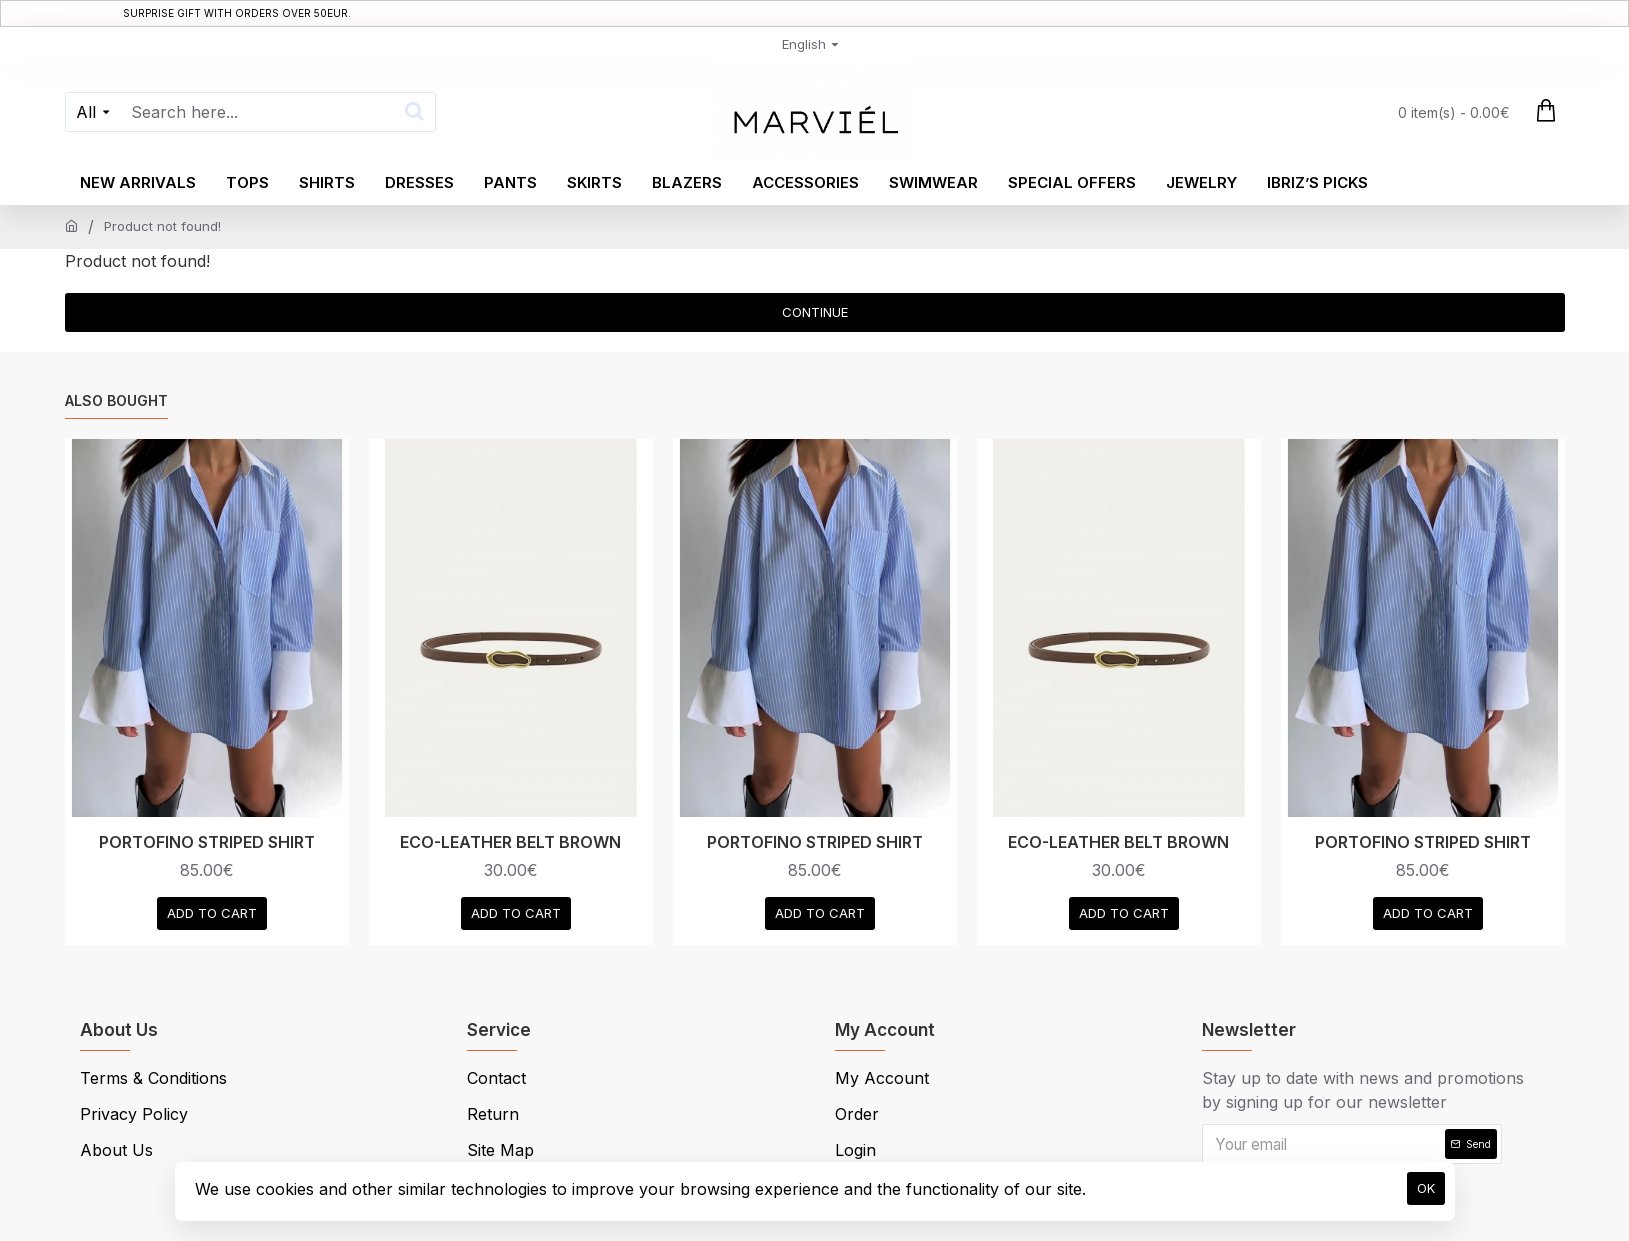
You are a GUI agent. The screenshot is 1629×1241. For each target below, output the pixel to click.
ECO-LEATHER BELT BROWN (510, 842)
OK (1426, 1188)
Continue (815, 312)
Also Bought (116, 400)
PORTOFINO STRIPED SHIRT (207, 842)
